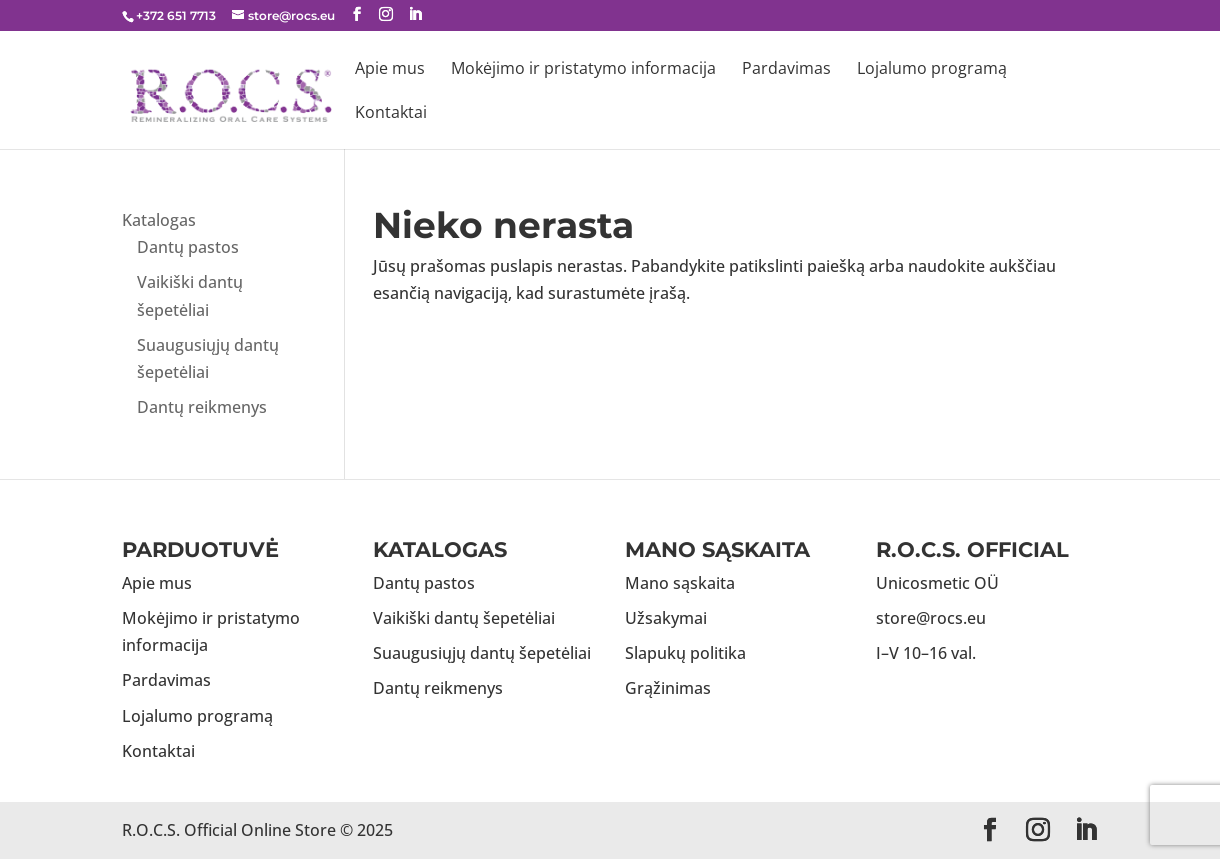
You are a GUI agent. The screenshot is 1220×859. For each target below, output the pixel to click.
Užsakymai (666, 618)
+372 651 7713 (176, 15)
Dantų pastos (188, 247)
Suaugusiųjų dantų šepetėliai (482, 653)
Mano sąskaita (680, 583)
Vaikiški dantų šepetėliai (464, 618)
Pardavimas (786, 70)
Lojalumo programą (932, 70)
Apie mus (390, 70)
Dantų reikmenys (202, 407)
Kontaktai (391, 114)
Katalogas (159, 220)
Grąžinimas (668, 688)
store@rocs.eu (931, 618)
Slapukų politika (685, 653)
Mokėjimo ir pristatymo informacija (583, 70)
